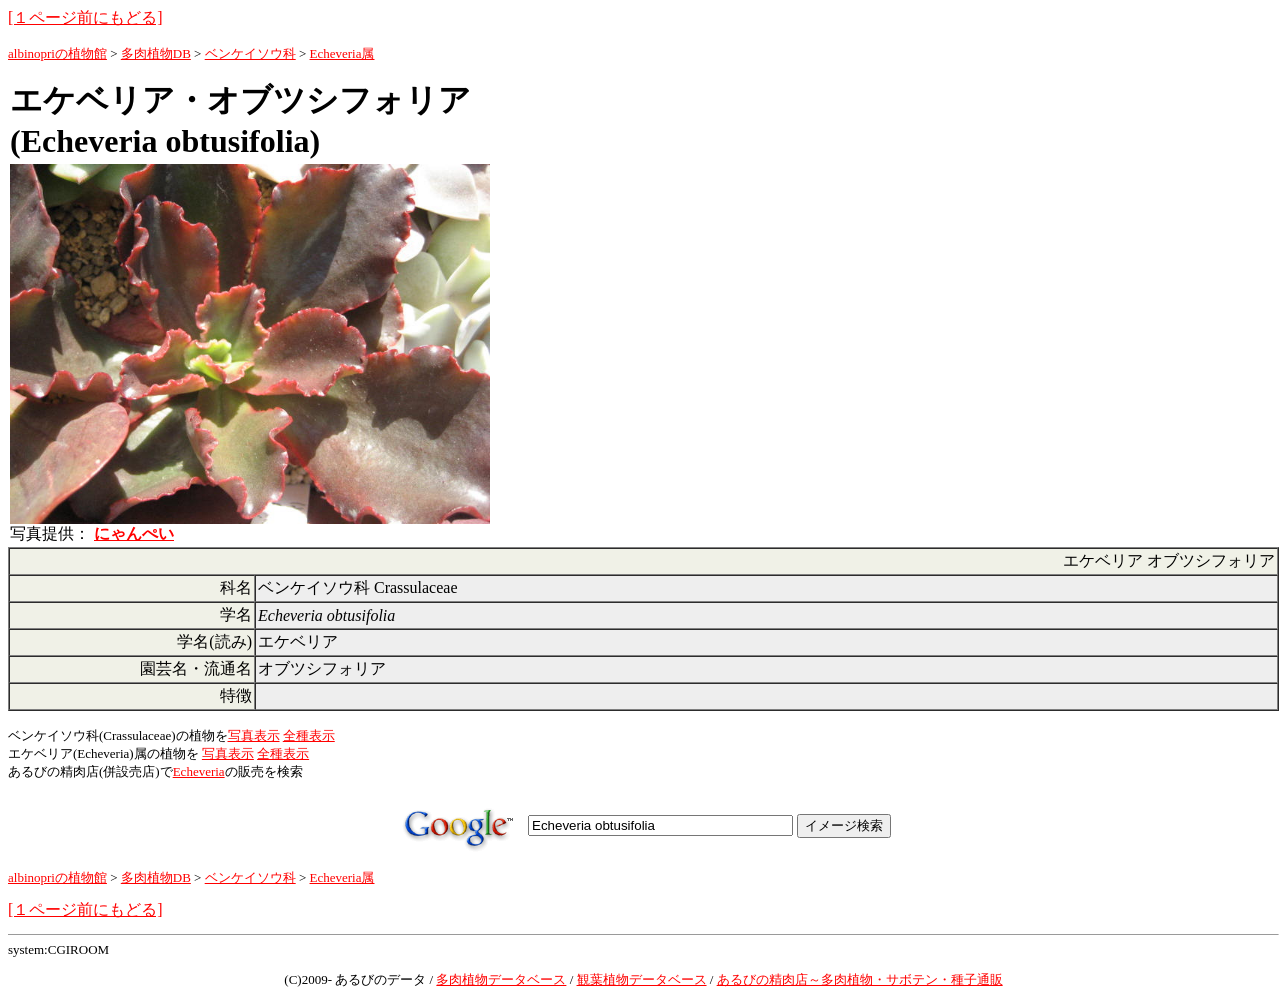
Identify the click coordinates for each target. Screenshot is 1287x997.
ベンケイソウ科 (250, 53)
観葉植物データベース (642, 979)
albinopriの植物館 (57, 53)
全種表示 (309, 735)
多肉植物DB (156, 53)
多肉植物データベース (501, 979)
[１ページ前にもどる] (85, 17)
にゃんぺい (134, 533)
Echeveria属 (342, 53)
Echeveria (199, 771)
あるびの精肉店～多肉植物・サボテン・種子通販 (860, 979)
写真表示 (254, 735)
